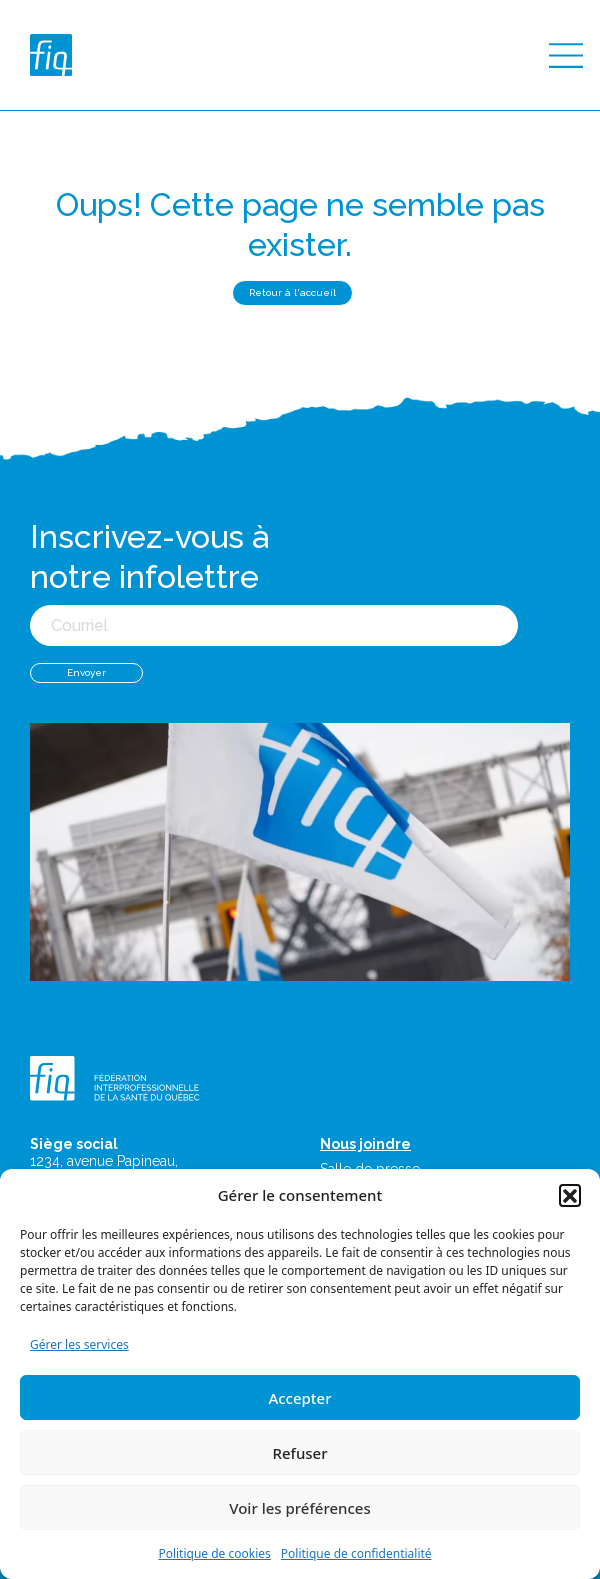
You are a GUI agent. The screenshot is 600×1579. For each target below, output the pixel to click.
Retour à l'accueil (292, 292)
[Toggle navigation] (566, 55)
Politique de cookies (214, 1553)
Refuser (299, 1453)
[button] (570, 1195)
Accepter (299, 1398)
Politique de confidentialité (356, 1553)
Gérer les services (79, 1344)
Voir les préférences (299, 1508)
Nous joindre (365, 1144)
